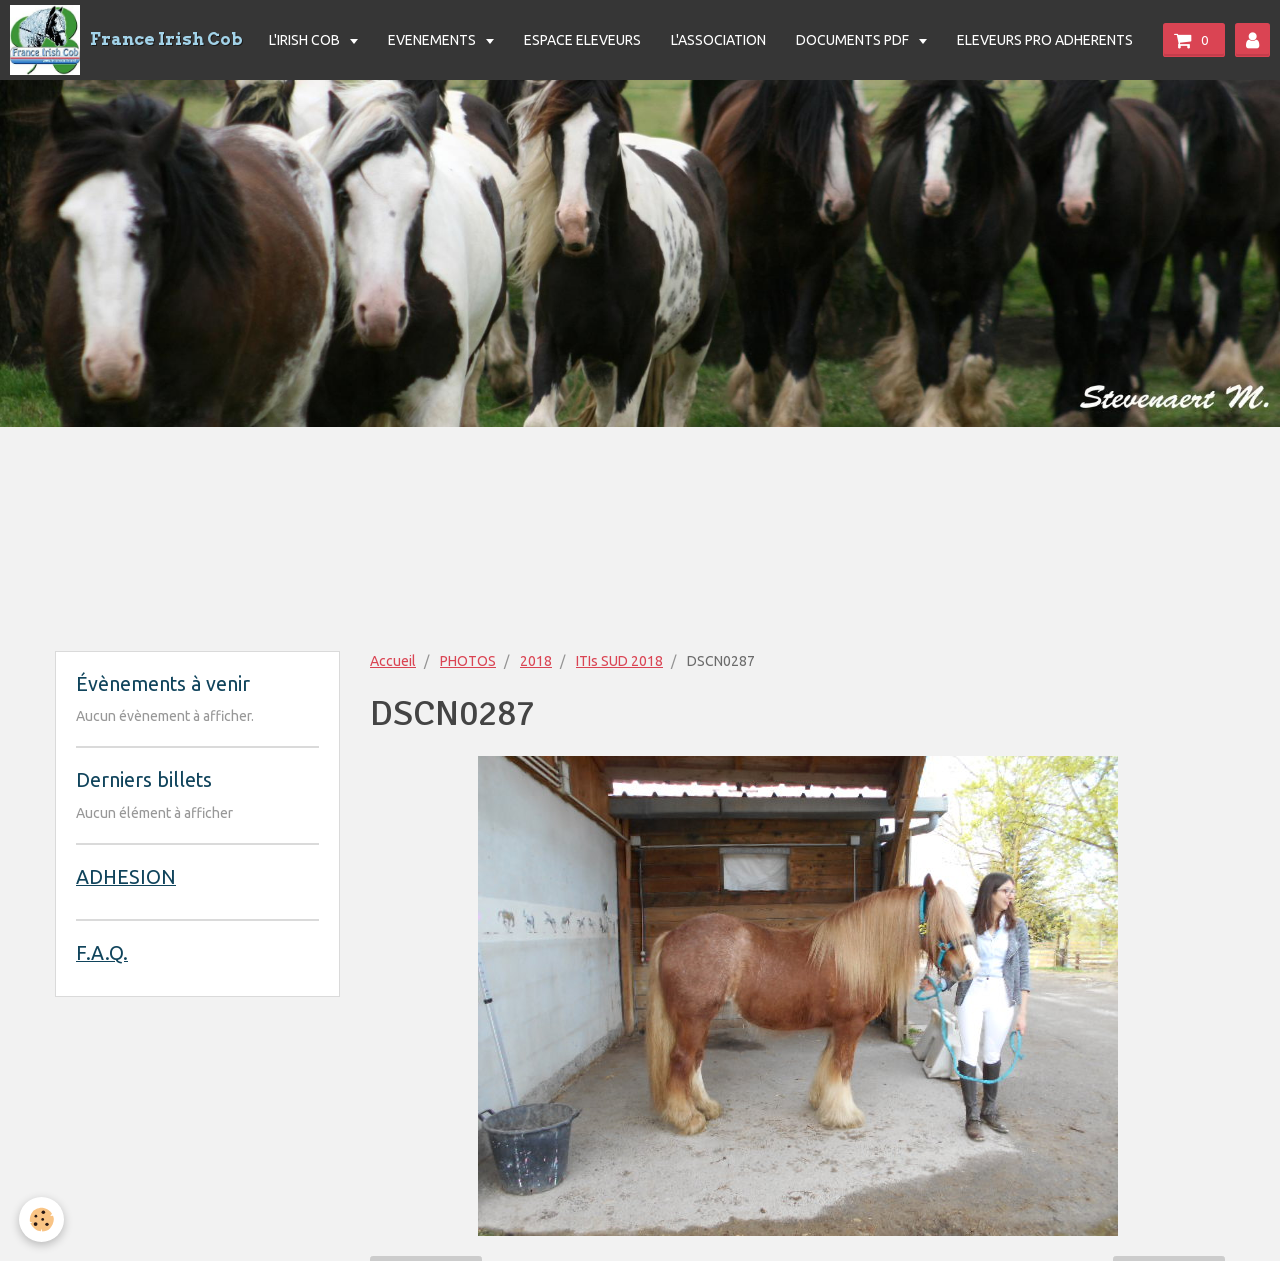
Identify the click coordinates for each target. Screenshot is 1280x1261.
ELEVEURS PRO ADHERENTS (1045, 40)
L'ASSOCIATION (718, 40)
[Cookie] (42, 1219)
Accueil (393, 661)
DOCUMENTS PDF (854, 40)
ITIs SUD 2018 (619, 661)
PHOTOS (468, 661)
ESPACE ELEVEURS (582, 40)
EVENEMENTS (433, 40)
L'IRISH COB (306, 40)
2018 (536, 661)
